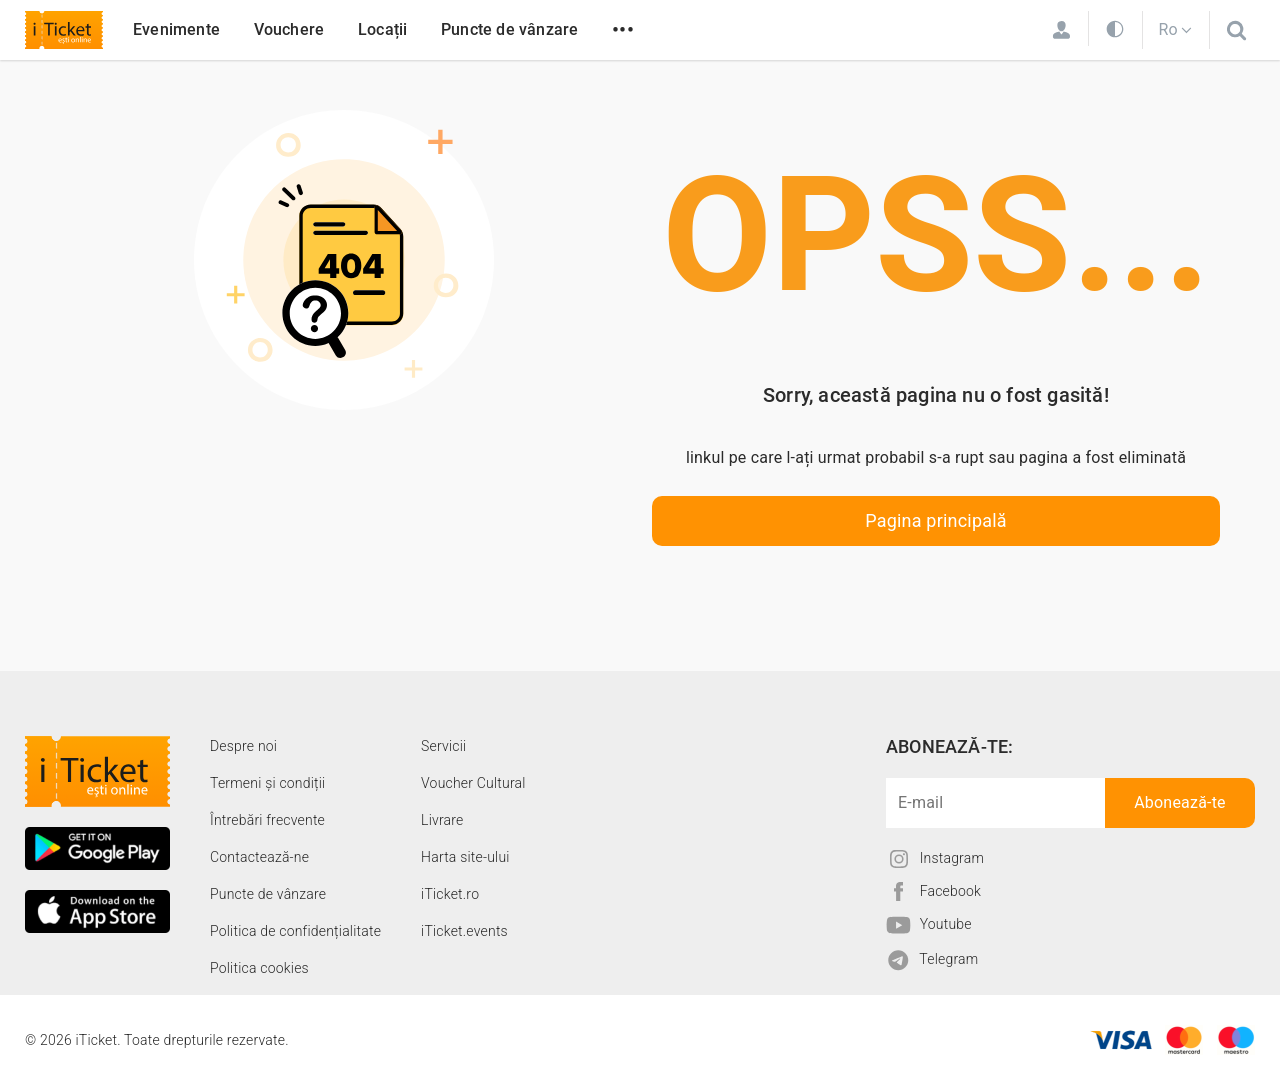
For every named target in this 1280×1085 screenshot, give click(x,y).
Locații (382, 29)
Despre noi (243, 746)
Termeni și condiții (267, 783)
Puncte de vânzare (509, 29)
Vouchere (289, 29)
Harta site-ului (465, 857)
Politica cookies (259, 968)
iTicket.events (464, 931)
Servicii (443, 746)
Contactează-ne (259, 857)
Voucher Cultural (473, 783)
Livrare (442, 820)
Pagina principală (936, 520)
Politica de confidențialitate (295, 931)
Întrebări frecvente (267, 820)
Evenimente (176, 29)
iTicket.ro (450, 894)
